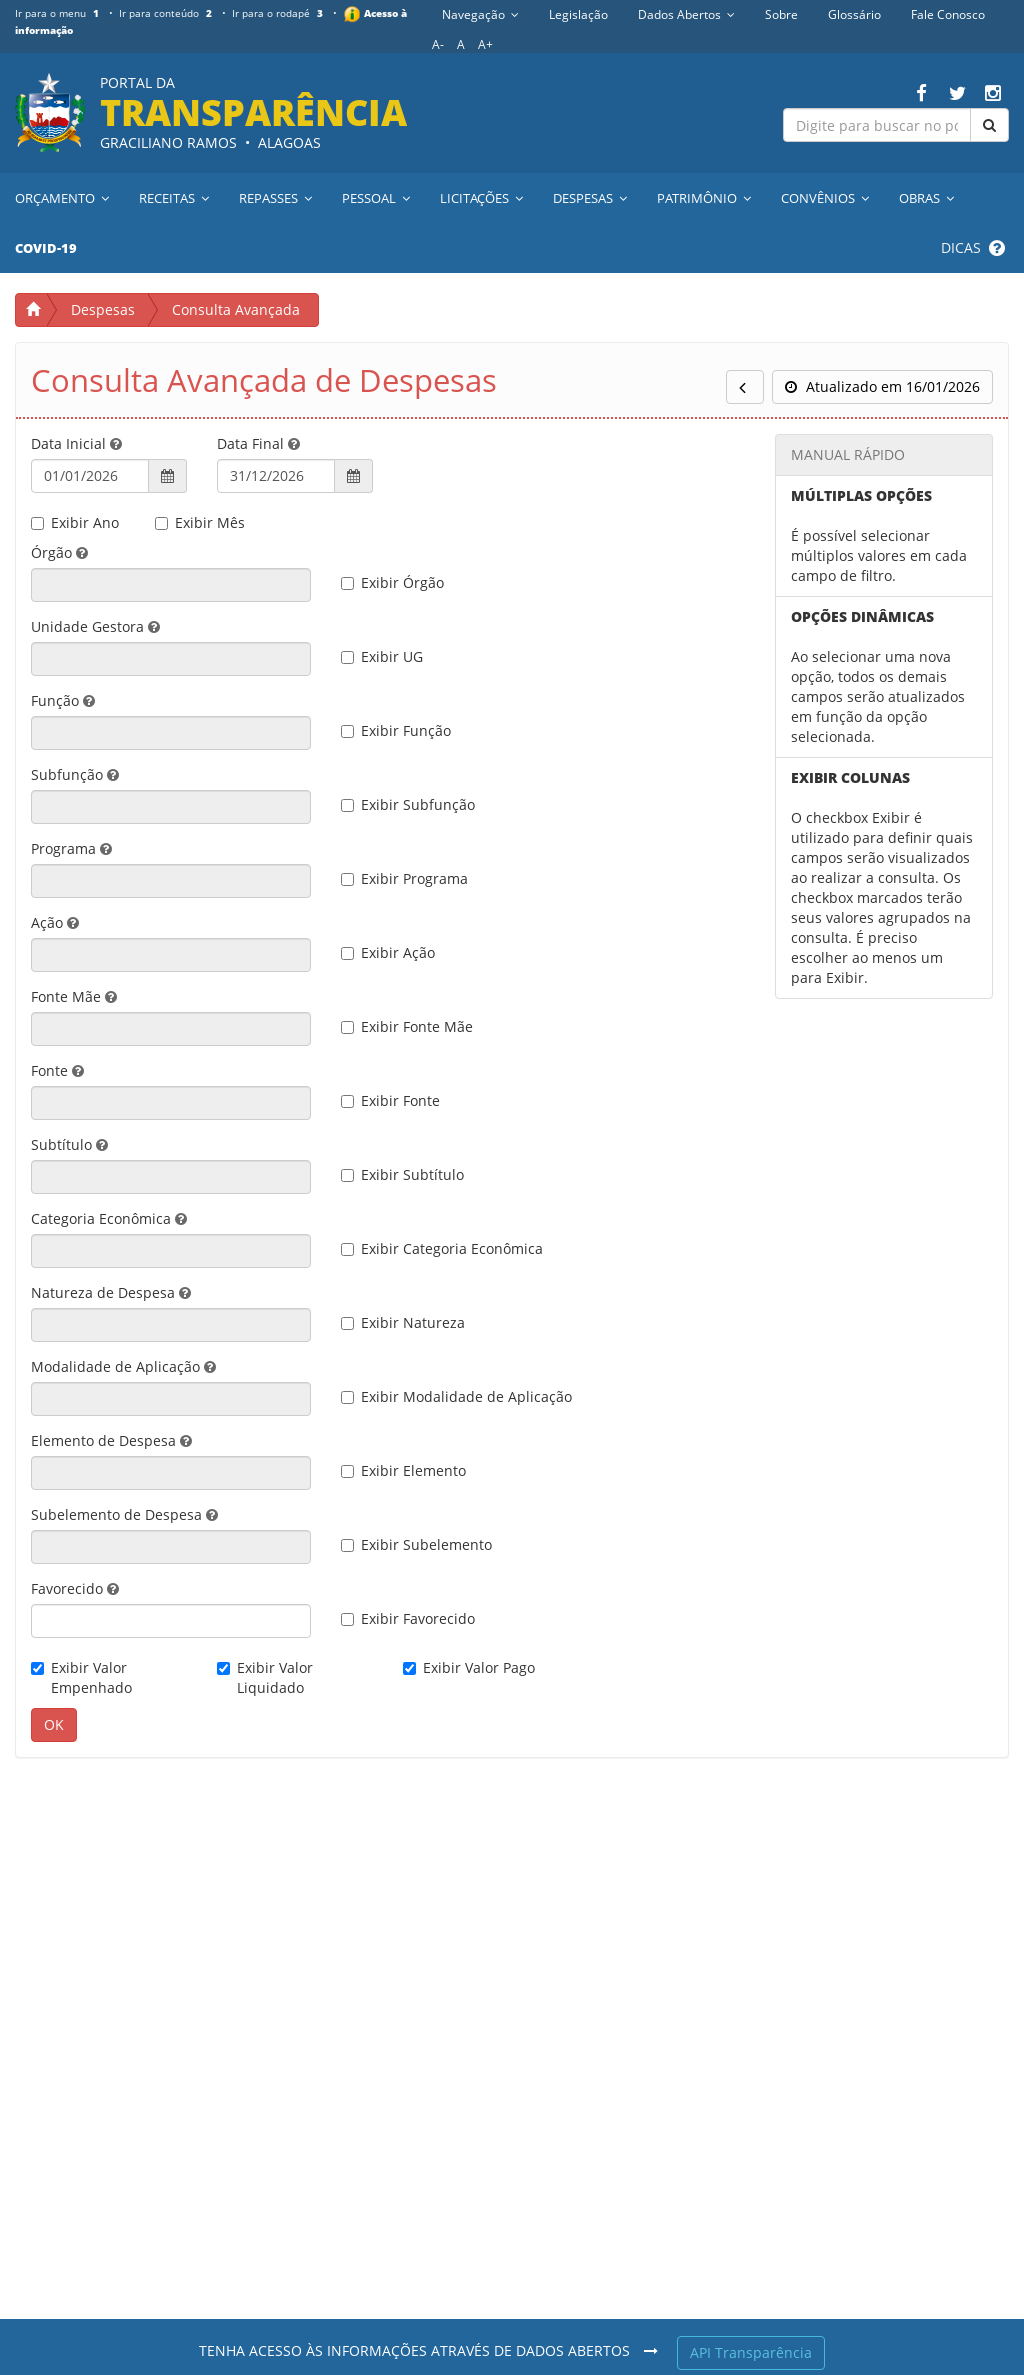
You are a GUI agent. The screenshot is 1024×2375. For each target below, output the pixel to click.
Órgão (59, 552)
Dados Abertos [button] (686, 14)
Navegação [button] (480, 14)
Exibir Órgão (392, 582)
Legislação (578, 14)
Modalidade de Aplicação (123, 1366)
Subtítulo (69, 1144)
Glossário (854, 14)
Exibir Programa (404, 878)
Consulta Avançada (236, 309)
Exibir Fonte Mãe (407, 1026)
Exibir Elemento (403, 1470)
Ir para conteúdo (167, 13)
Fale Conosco (948, 14)
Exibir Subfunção (408, 804)
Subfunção (75, 774)
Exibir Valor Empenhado (81, 1677)
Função (63, 700)
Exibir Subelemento (416, 1544)
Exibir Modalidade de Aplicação (456, 1396)
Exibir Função (396, 730)
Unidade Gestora (95, 626)
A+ (485, 44)
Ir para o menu (59, 13)
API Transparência (751, 2352)
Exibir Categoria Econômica (442, 1248)
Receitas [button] (174, 198)
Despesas (103, 309)
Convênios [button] (825, 198)
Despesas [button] (590, 198)
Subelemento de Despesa (124, 1514)
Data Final (258, 443)
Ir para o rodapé (281, 13)
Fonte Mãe (74, 996)
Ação (55, 922)
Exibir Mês (200, 522)
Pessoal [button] (376, 198)
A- (438, 44)
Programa (71, 848)
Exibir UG (382, 656)
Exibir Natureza (403, 1322)
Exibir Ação (388, 952)
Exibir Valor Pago (469, 1667)
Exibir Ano (75, 522)
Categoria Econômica (109, 1218)
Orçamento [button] (62, 198)
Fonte (57, 1070)
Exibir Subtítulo (402, 1174)
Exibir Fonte (390, 1100)
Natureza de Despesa (111, 1292)
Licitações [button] (481, 198)
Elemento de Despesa (111, 1440)
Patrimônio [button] (704, 198)
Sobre (781, 14)
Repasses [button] (275, 198)
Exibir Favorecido (408, 1618)
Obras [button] (926, 198)
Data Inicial (76, 443)
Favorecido (75, 1588)
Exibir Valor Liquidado (265, 1677)
